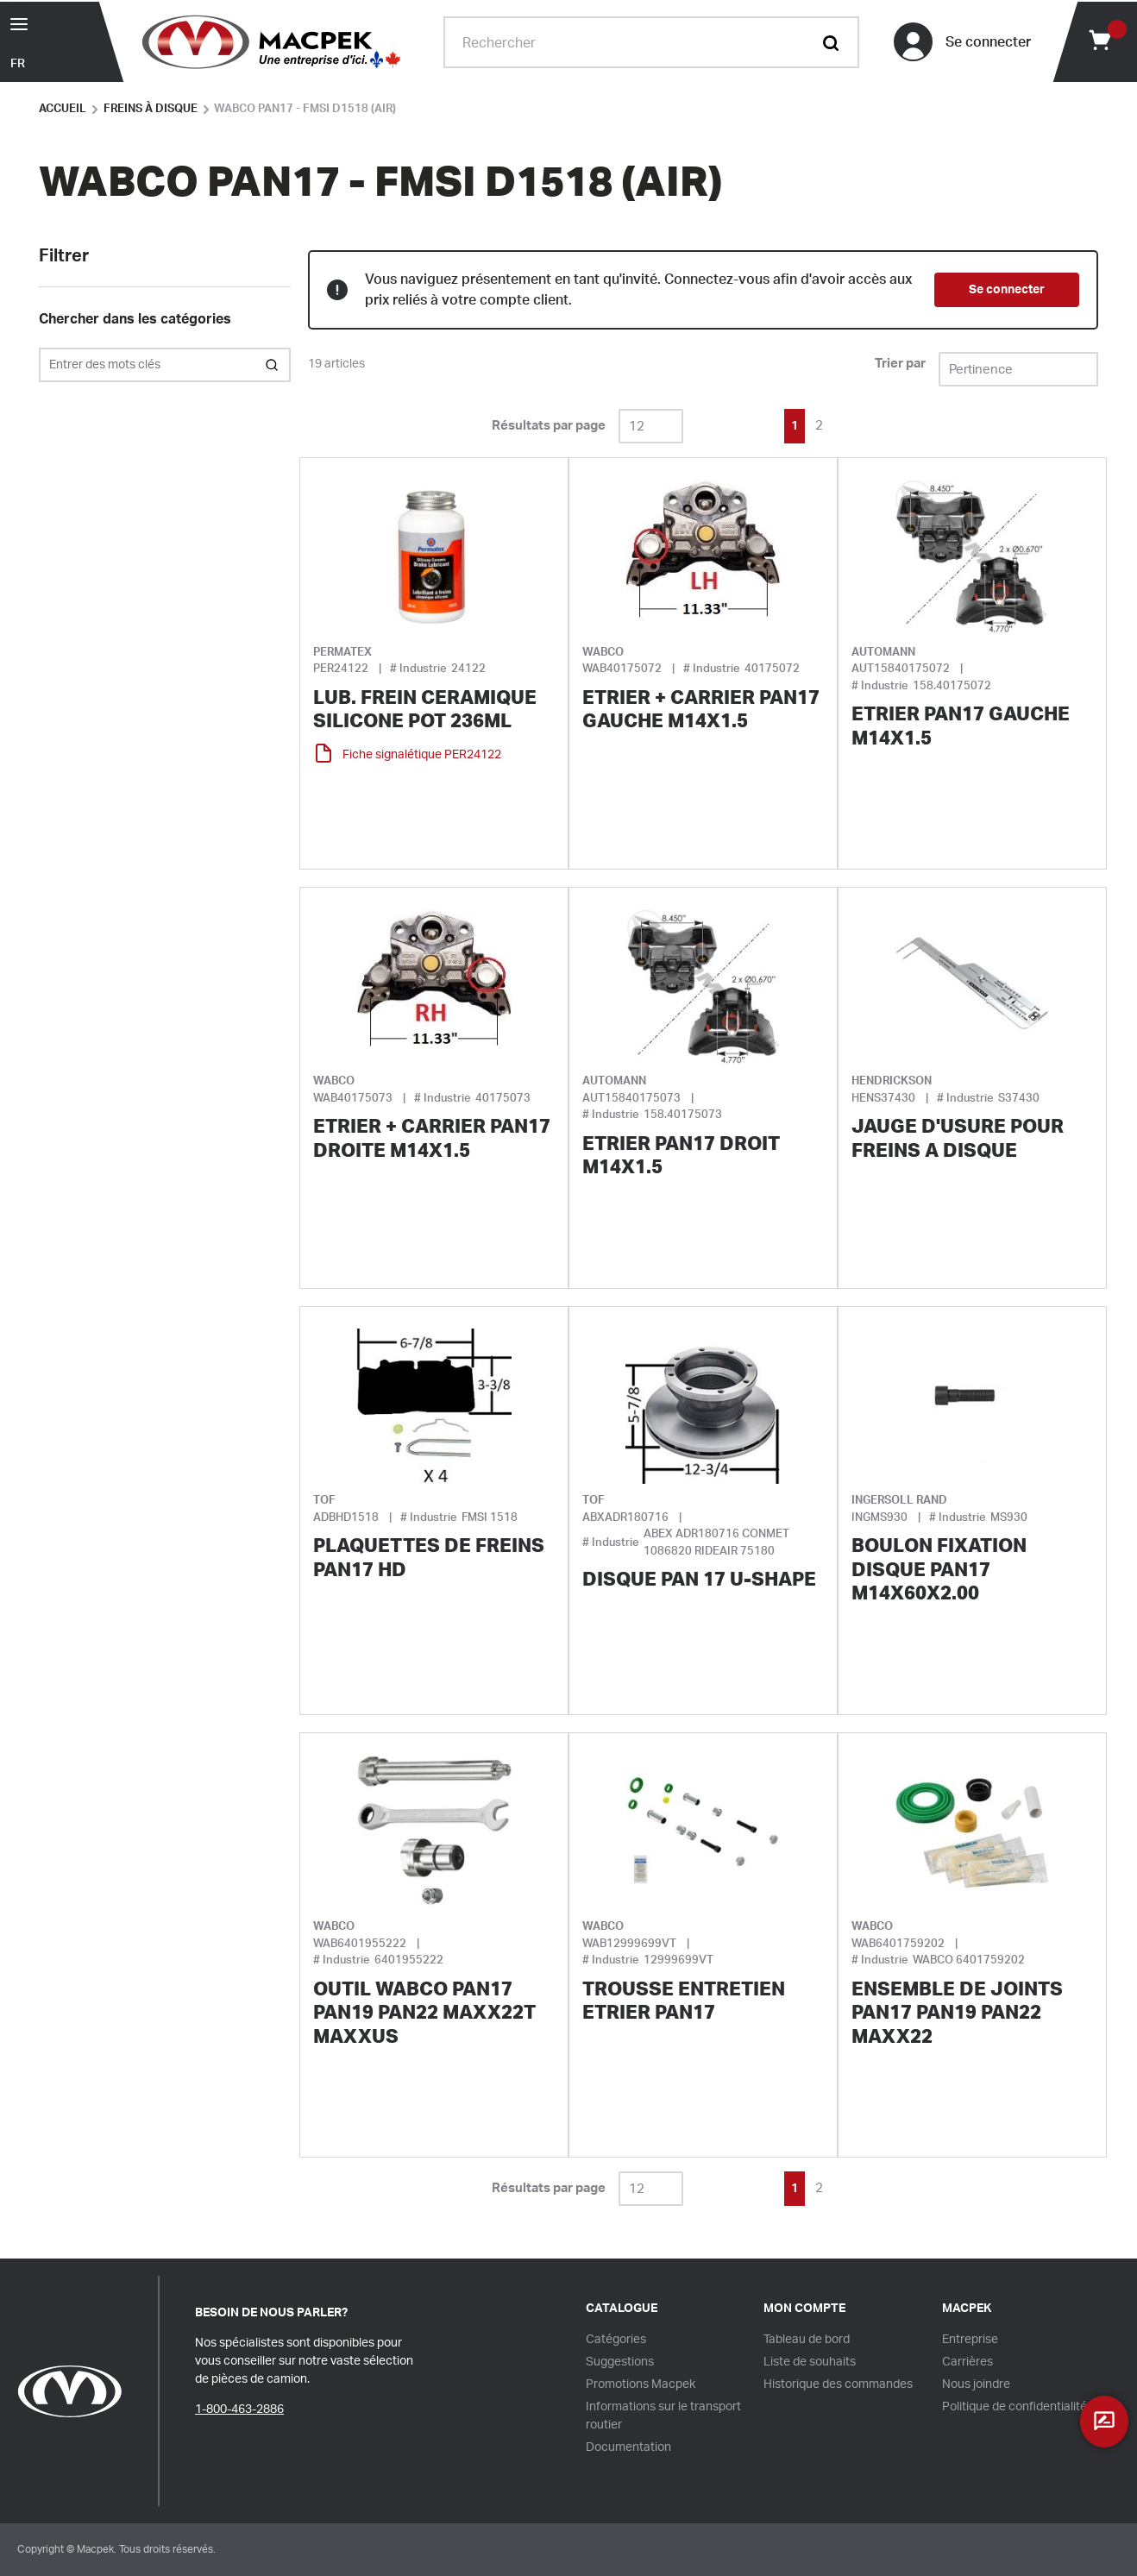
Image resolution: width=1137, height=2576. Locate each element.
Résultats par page (549, 425)
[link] (718, 424)
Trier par (900, 363)
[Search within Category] (273, 365)
